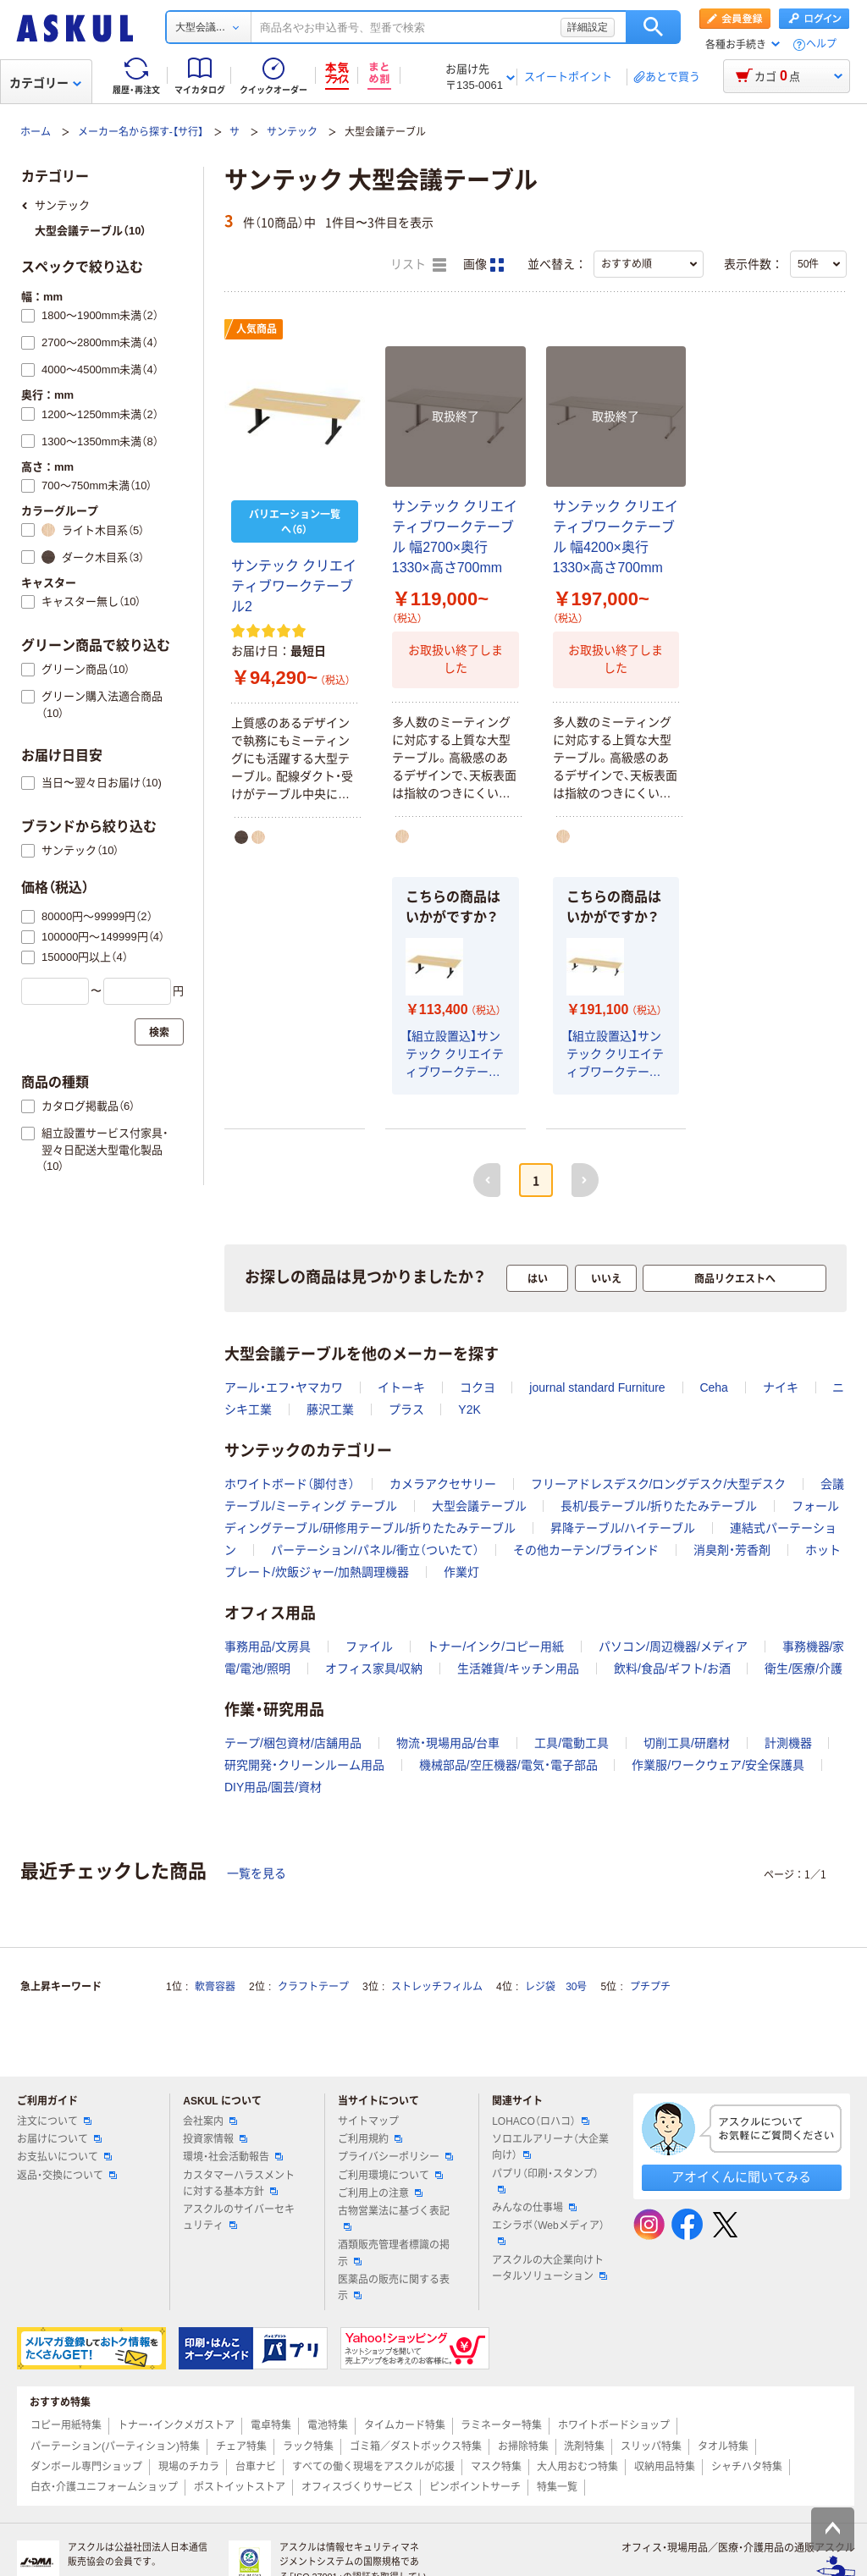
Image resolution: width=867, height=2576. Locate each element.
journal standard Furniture (597, 1387)
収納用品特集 (664, 2467)
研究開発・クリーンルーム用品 (304, 1765)
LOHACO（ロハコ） (540, 2121)
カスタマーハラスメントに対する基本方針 (239, 2184)
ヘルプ (821, 44)
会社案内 (210, 2121)
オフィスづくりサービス (357, 2487)
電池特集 (327, 2425)
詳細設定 (587, 27)
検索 (653, 27)
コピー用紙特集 (66, 2425)
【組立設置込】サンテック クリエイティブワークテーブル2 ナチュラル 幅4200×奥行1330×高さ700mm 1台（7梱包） (615, 1055)
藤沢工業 (330, 1409)
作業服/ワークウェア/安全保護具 (718, 1765)
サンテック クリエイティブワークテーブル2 (293, 586)
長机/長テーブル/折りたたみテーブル (659, 1506)
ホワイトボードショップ (614, 2425)
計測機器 (788, 1743)
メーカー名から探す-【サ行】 (140, 132)
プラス (406, 1409)
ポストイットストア (239, 2487)
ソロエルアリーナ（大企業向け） (550, 2147)
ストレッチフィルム (437, 1987)
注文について (54, 2121)
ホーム (35, 132)
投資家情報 (215, 2139)
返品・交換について (67, 2176)
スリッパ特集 (651, 2446)
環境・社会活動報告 (233, 2157)
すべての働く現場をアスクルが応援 (373, 2467)
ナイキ (780, 1387)
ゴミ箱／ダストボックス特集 (416, 2446)
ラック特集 (308, 2446)
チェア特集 (241, 2446)
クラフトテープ (313, 1987)
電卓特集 (271, 2425)
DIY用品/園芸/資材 (273, 1787)
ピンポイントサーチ (475, 2487)
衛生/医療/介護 (803, 1668)
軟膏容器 (215, 1987)
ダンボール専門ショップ (86, 2467)
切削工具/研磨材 (686, 1743)
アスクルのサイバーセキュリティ (239, 2217)
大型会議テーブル (479, 1506)
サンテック (292, 132)
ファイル (369, 1646)
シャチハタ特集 (746, 2467)
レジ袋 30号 (556, 1987)
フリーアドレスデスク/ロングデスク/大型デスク (659, 1484)
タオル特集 (723, 2446)
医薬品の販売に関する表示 (394, 2288)
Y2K (469, 1409)
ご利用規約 (370, 2139)
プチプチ (650, 1987)
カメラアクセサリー (442, 1484)
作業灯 (461, 1572)
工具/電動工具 (571, 1743)
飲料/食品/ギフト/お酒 (672, 1668)
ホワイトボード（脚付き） (289, 1484)
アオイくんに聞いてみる (741, 2177)
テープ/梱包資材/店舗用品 (293, 1743)
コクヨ (477, 1387)
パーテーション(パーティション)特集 (115, 2446)
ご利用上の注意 (380, 2193)
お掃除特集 (523, 2446)
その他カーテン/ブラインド (586, 1550)
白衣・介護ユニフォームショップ (104, 2487)
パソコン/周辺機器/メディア (673, 1646)
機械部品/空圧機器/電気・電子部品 (508, 1765)
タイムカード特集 (404, 2425)
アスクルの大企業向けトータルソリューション (549, 2268)
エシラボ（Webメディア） (548, 2232)
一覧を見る (256, 1873)
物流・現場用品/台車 (448, 1743)
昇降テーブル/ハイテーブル (623, 1528)
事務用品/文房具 (267, 1646)
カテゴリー (45, 83)
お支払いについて (64, 2157)
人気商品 (256, 329)
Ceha (713, 1387)
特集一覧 (557, 2487)
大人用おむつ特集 (577, 2467)
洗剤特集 (584, 2446)
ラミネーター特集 (501, 2425)
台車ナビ (255, 2467)
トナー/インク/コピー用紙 (495, 1646)
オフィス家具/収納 (374, 1668)
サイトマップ (368, 2121)
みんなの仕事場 (534, 2208)
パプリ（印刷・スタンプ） (545, 2180)
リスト (418, 265)
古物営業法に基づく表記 (394, 2218)
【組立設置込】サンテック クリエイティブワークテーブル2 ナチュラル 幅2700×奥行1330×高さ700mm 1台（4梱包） (455, 1055)
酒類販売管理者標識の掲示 (394, 2253)
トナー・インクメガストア (176, 2425)
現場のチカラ (188, 2467)
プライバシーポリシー (395, 2157)
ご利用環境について (390, 2176)
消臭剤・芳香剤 (731, 1550)
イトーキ (401, 1387)
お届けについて (59, 2139)
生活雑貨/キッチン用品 (518, 1668)
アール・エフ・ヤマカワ (283, 1387)
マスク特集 (496, 2467)
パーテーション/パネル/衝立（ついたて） (375, 1550)
